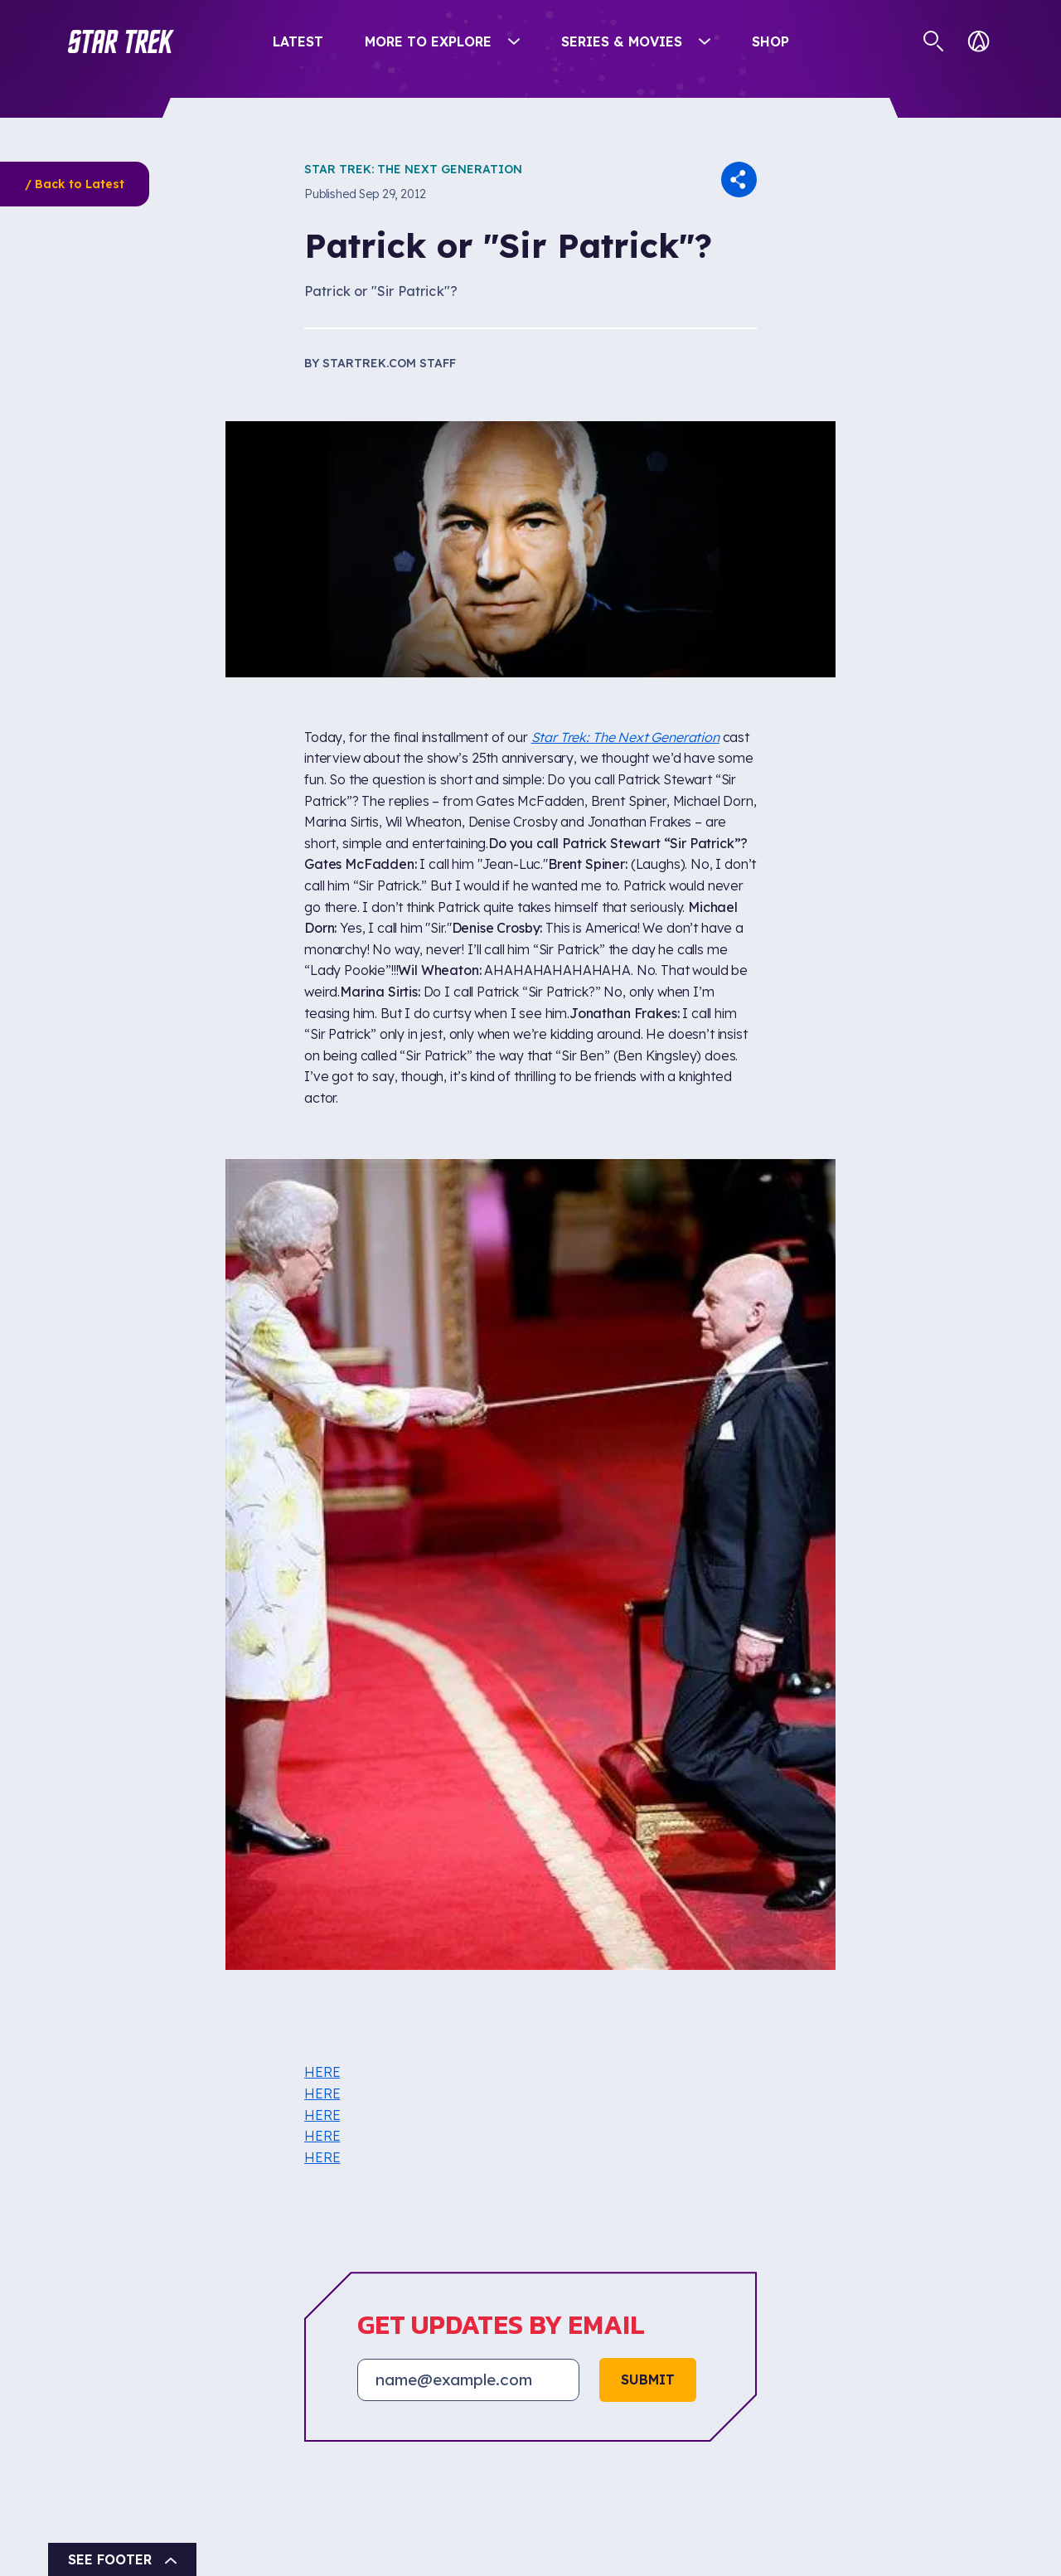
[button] (121, 41)
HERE (322, 2072)
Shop (770, 41)
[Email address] (468, 2379)
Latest (298, 41)
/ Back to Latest (74, 184)
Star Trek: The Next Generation (413, 169)
